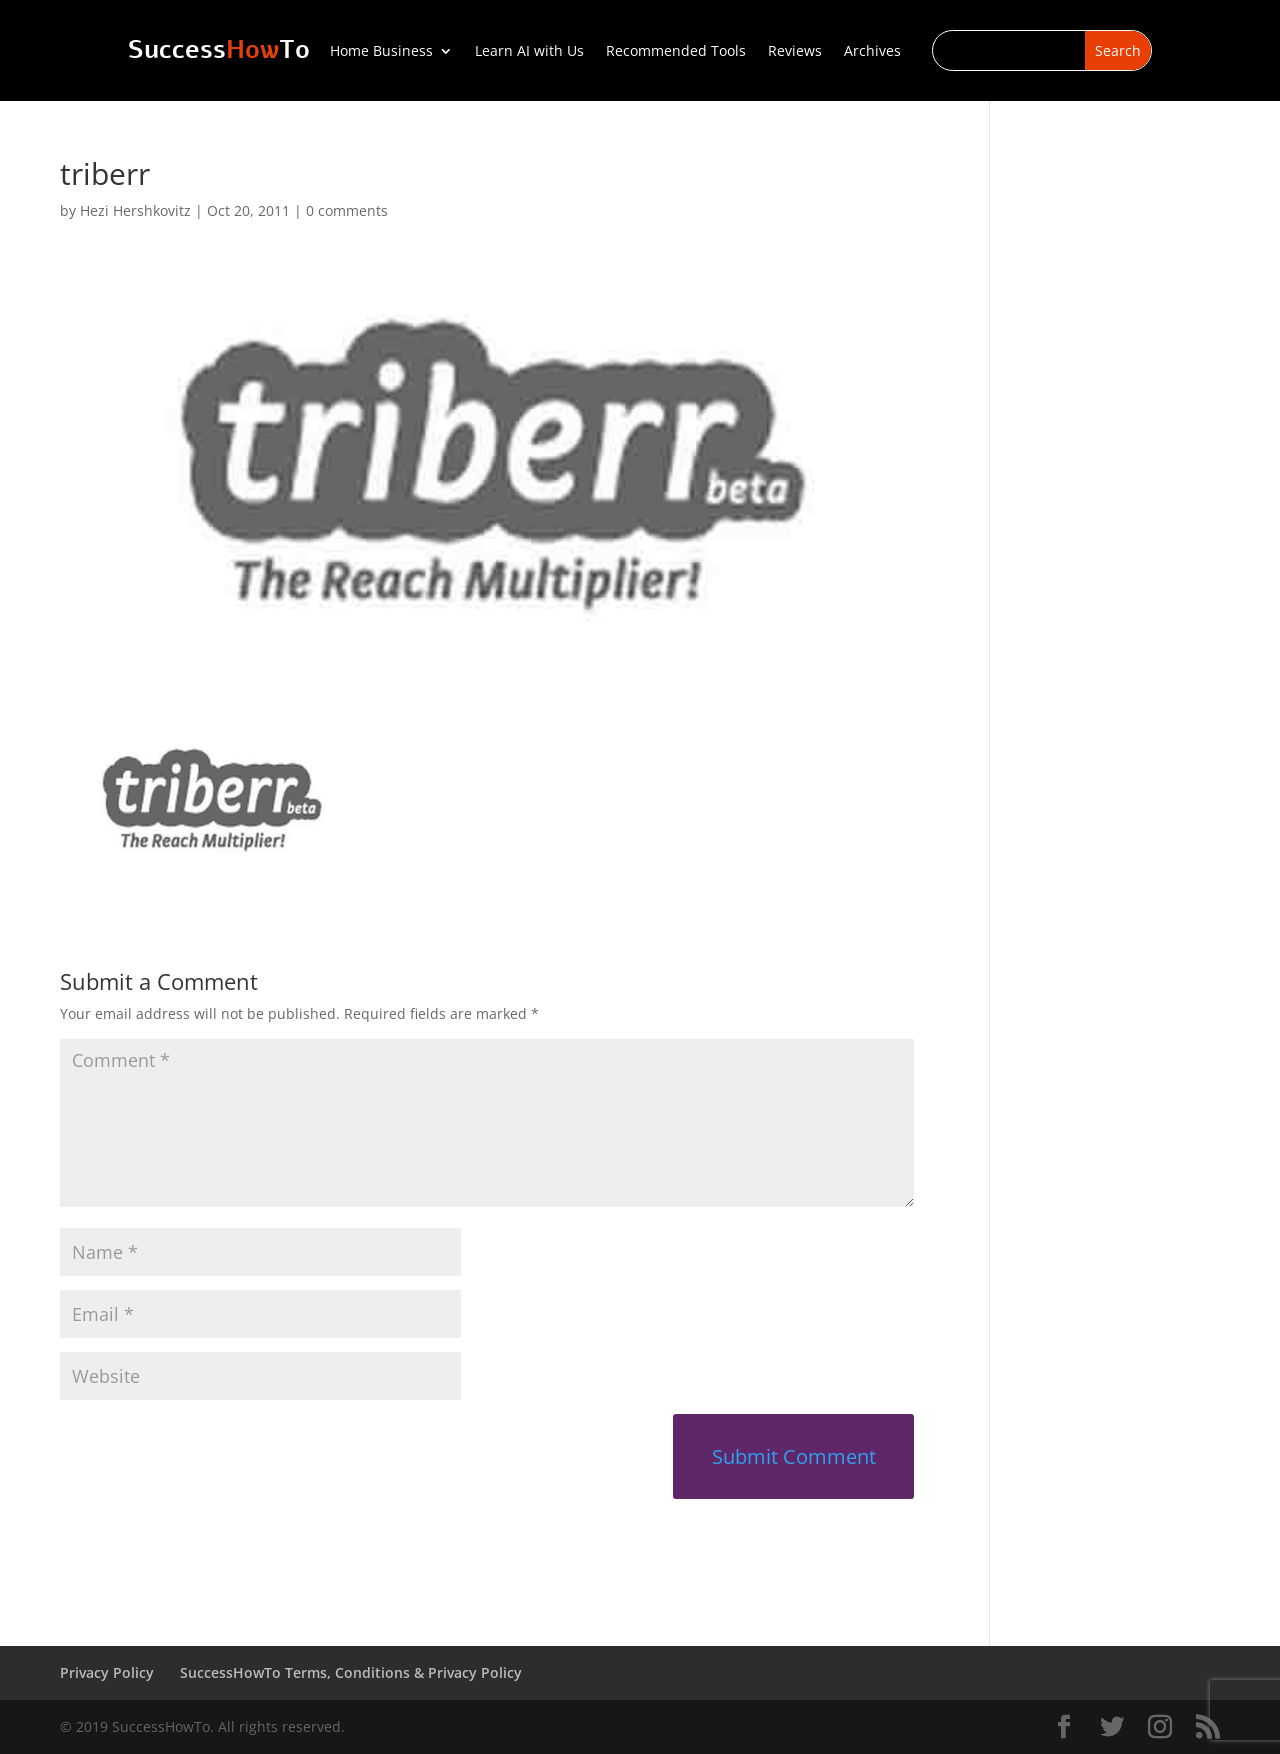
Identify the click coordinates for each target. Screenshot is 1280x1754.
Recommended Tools (676, 52)
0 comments (347, 210)
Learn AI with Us (529, 52)
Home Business (381, 52)
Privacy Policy (107, 1672)
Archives (872, 52)
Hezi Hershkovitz (135, 210)
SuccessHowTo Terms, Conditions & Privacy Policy (351, 1672)
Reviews (795, 52)
